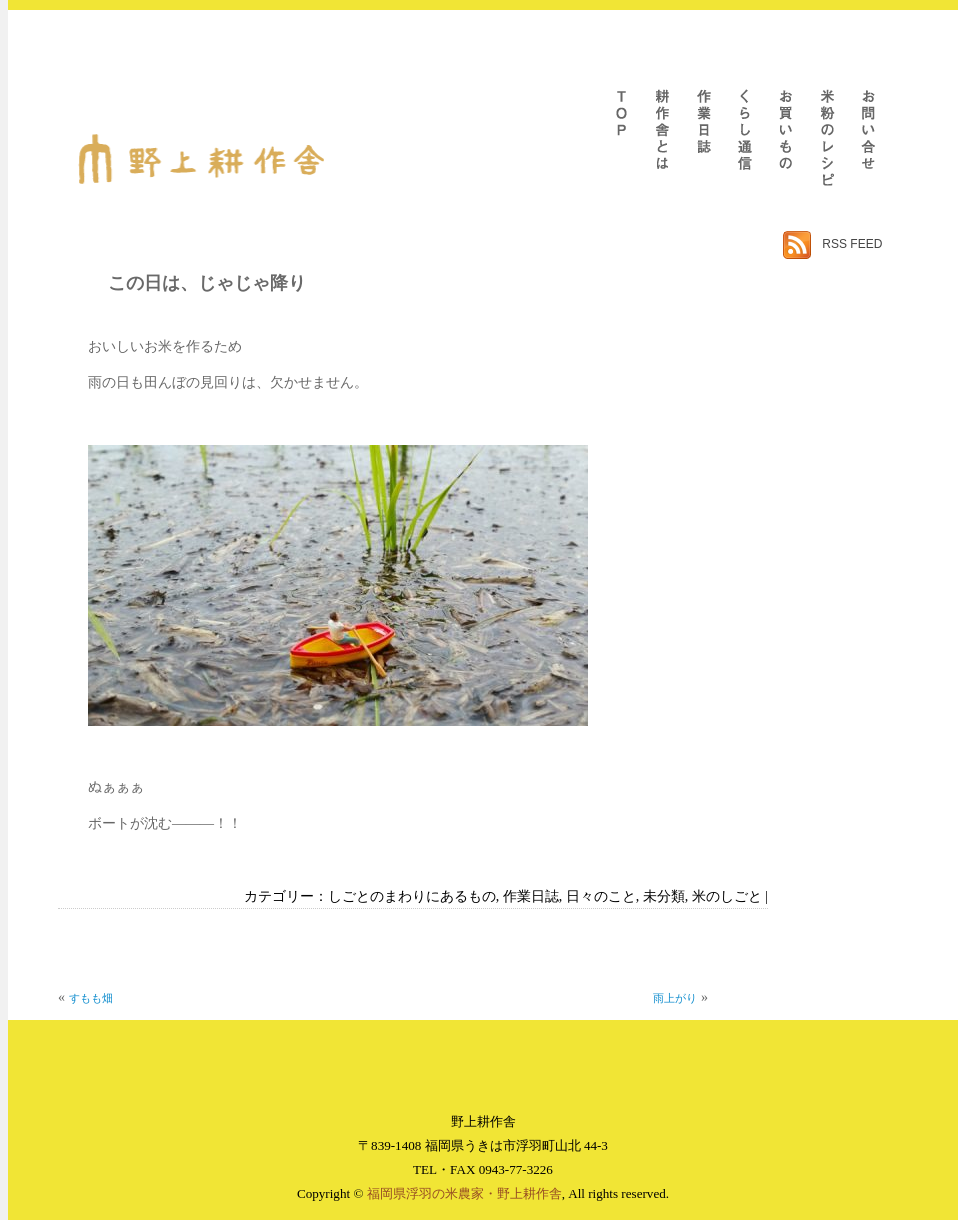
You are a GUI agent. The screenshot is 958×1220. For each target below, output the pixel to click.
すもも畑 (91, 998)
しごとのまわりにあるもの (412, 896)
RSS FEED (852, 244)
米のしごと (727, 896)
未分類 (664, 896)
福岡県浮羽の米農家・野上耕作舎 (464, 1193)
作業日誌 (531, 896)
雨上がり (675, 998)
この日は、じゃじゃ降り (207, 283)
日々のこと (601, 896)
